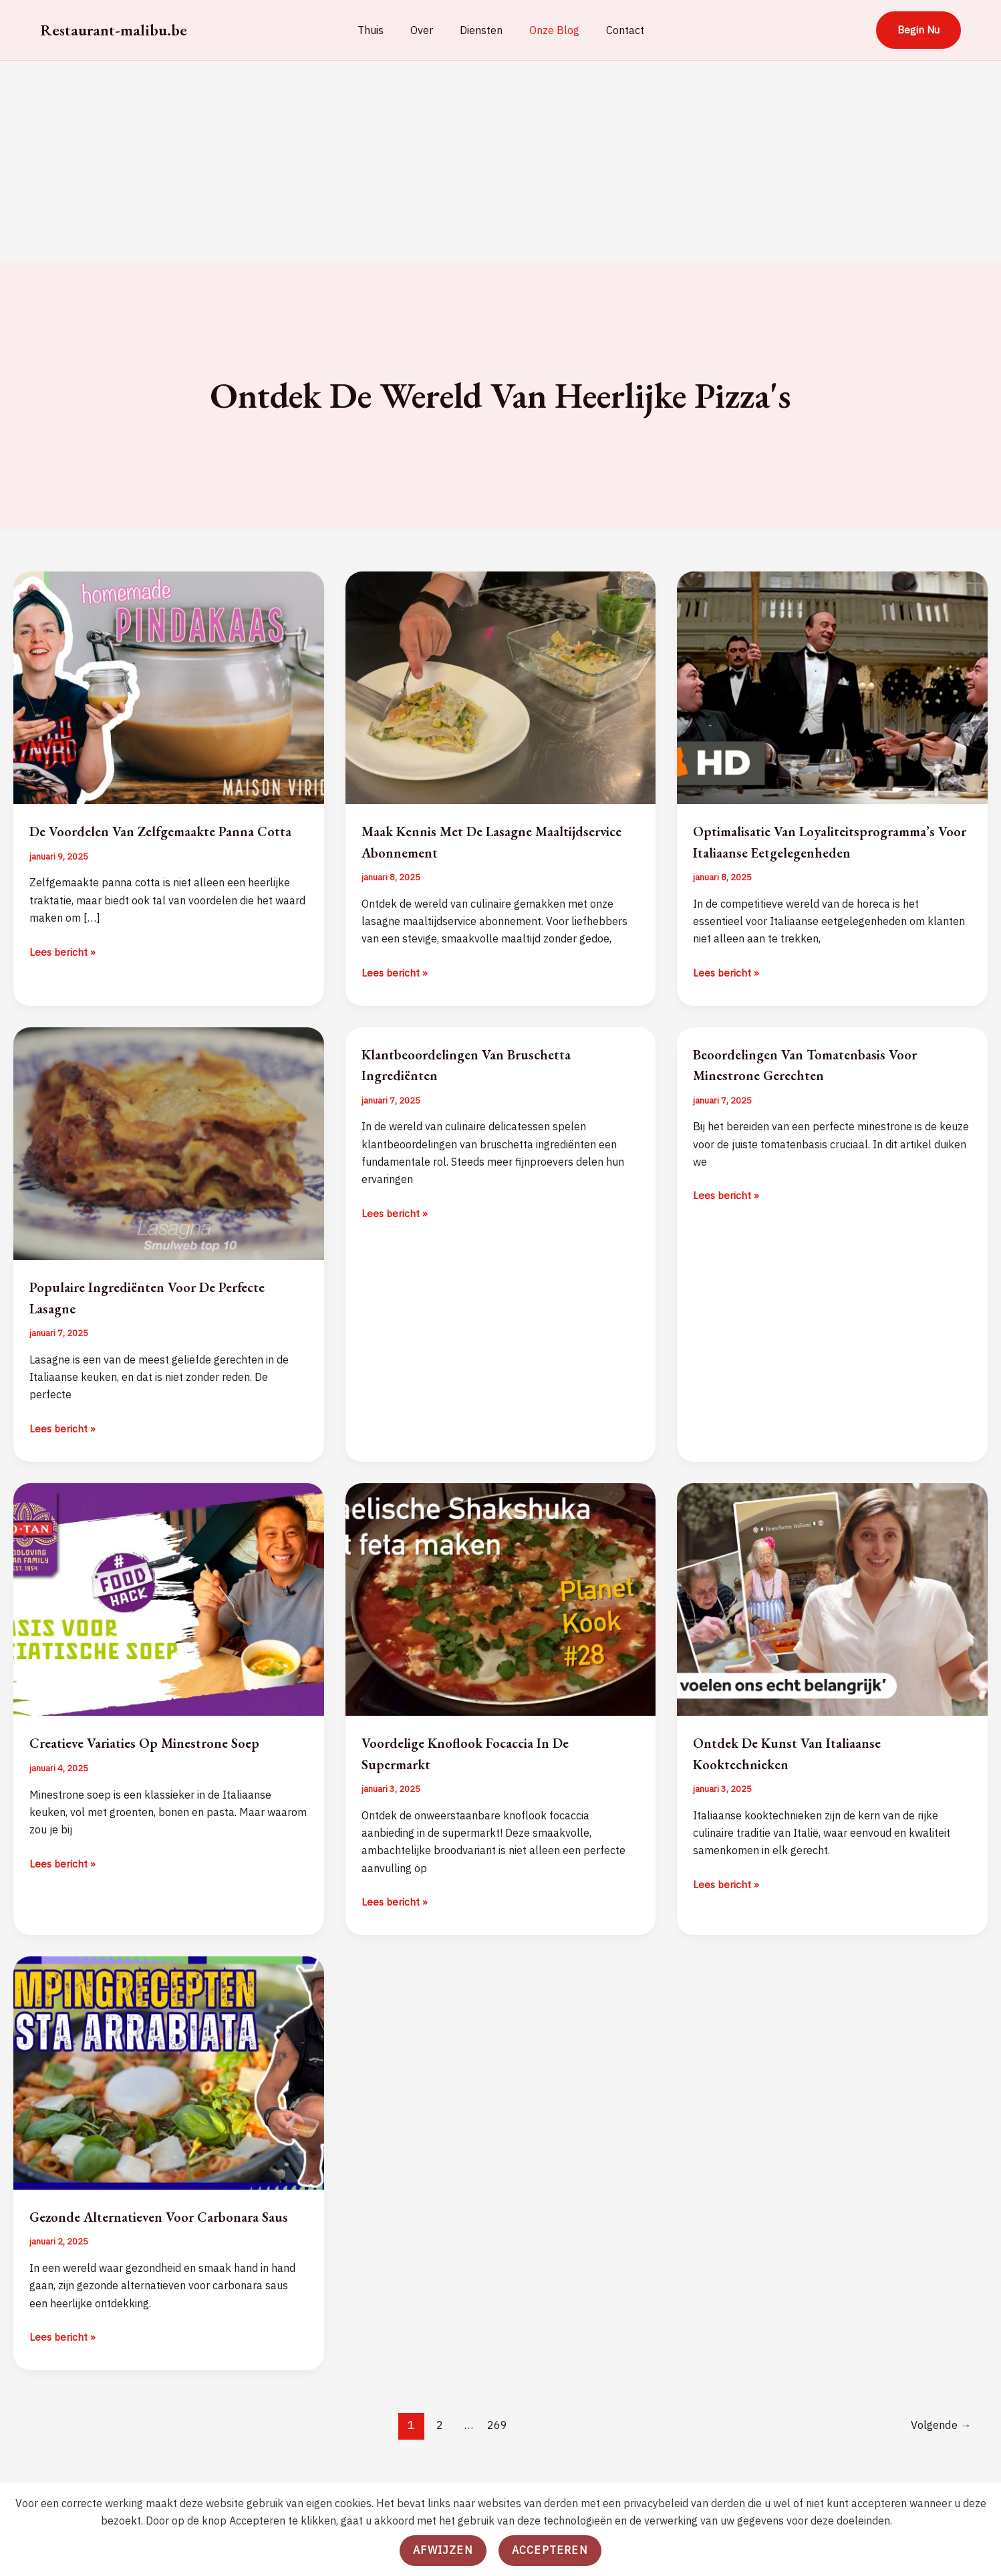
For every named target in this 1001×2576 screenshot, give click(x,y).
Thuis (381, 30)
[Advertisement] (500, 161)
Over (427, 30)
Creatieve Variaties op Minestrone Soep (163, 1763)
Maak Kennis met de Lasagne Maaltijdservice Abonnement (462, 841)
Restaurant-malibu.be (113, 29)
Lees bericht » (63, 972)
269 (496, 2467)
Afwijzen (443, 2550)
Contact (614, 30)
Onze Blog (549, 30)
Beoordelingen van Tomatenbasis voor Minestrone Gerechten (823, 1085)
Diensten (481, 30)
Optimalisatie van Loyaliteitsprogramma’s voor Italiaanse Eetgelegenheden (824, 851)
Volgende (939, 2467)
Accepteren (550, 2550)
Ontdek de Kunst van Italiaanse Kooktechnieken (801, 1774)
